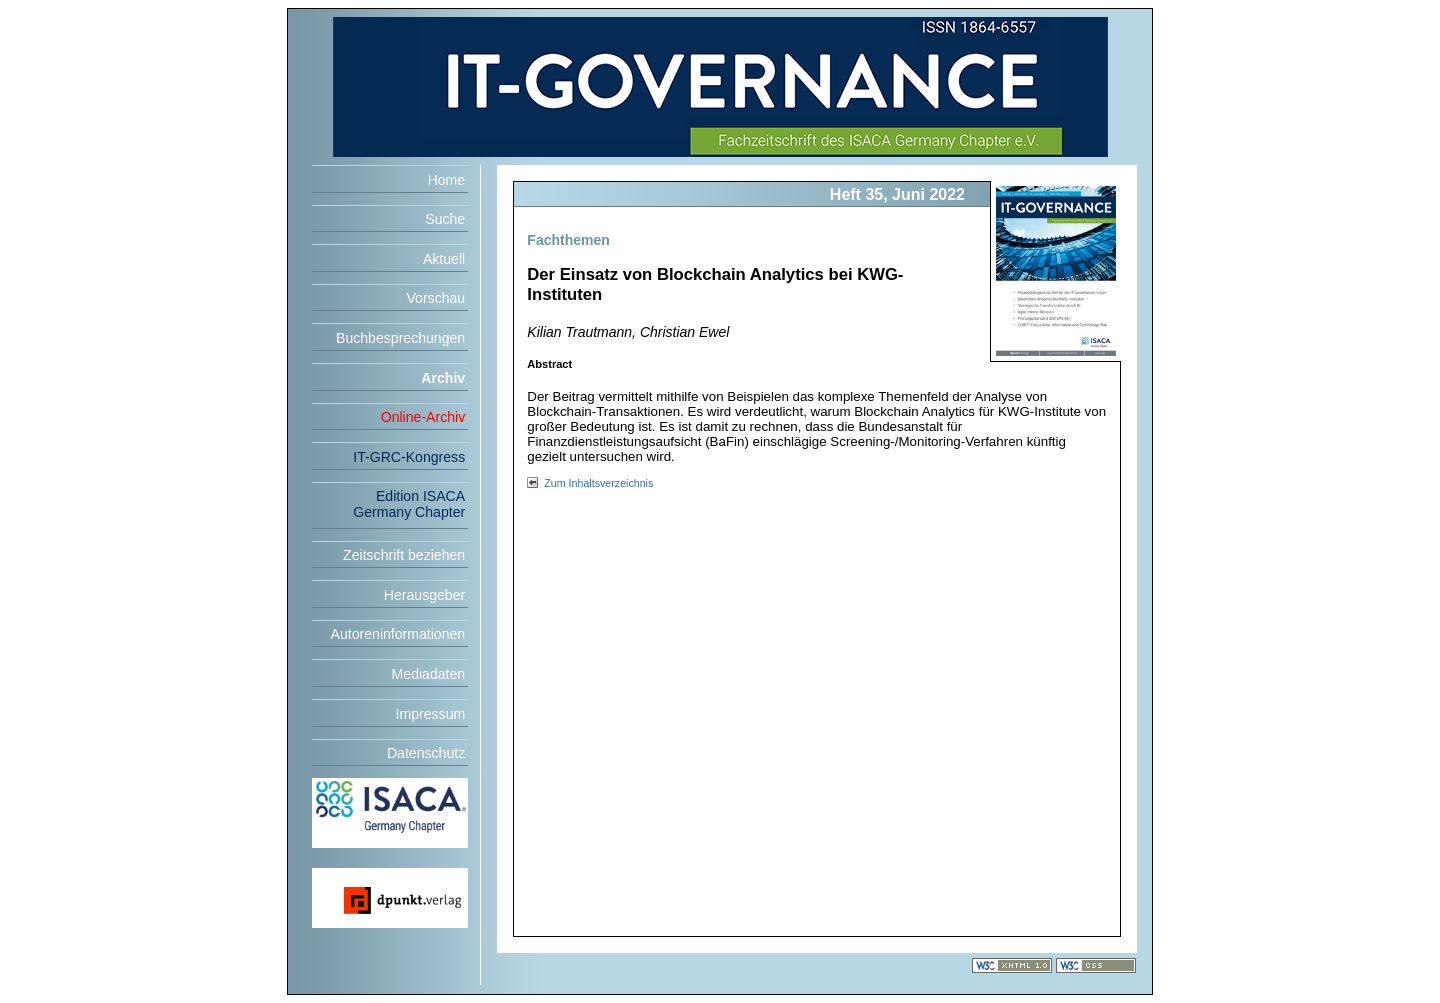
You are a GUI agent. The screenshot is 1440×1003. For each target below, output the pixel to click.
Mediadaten (429, 674)
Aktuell (444, 259)
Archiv (443, 378)
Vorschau (435, 298)
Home (447, 180)
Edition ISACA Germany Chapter (409, 504)
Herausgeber (424, 595)
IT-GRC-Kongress (409, 457)
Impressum (431, 714)
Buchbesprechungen (400, 338)
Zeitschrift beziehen (404, 555)
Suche (445, 219)
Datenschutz (426, 753)
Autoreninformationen (398, 634)
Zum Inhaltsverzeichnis (598, 483)
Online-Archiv (423, 417)
